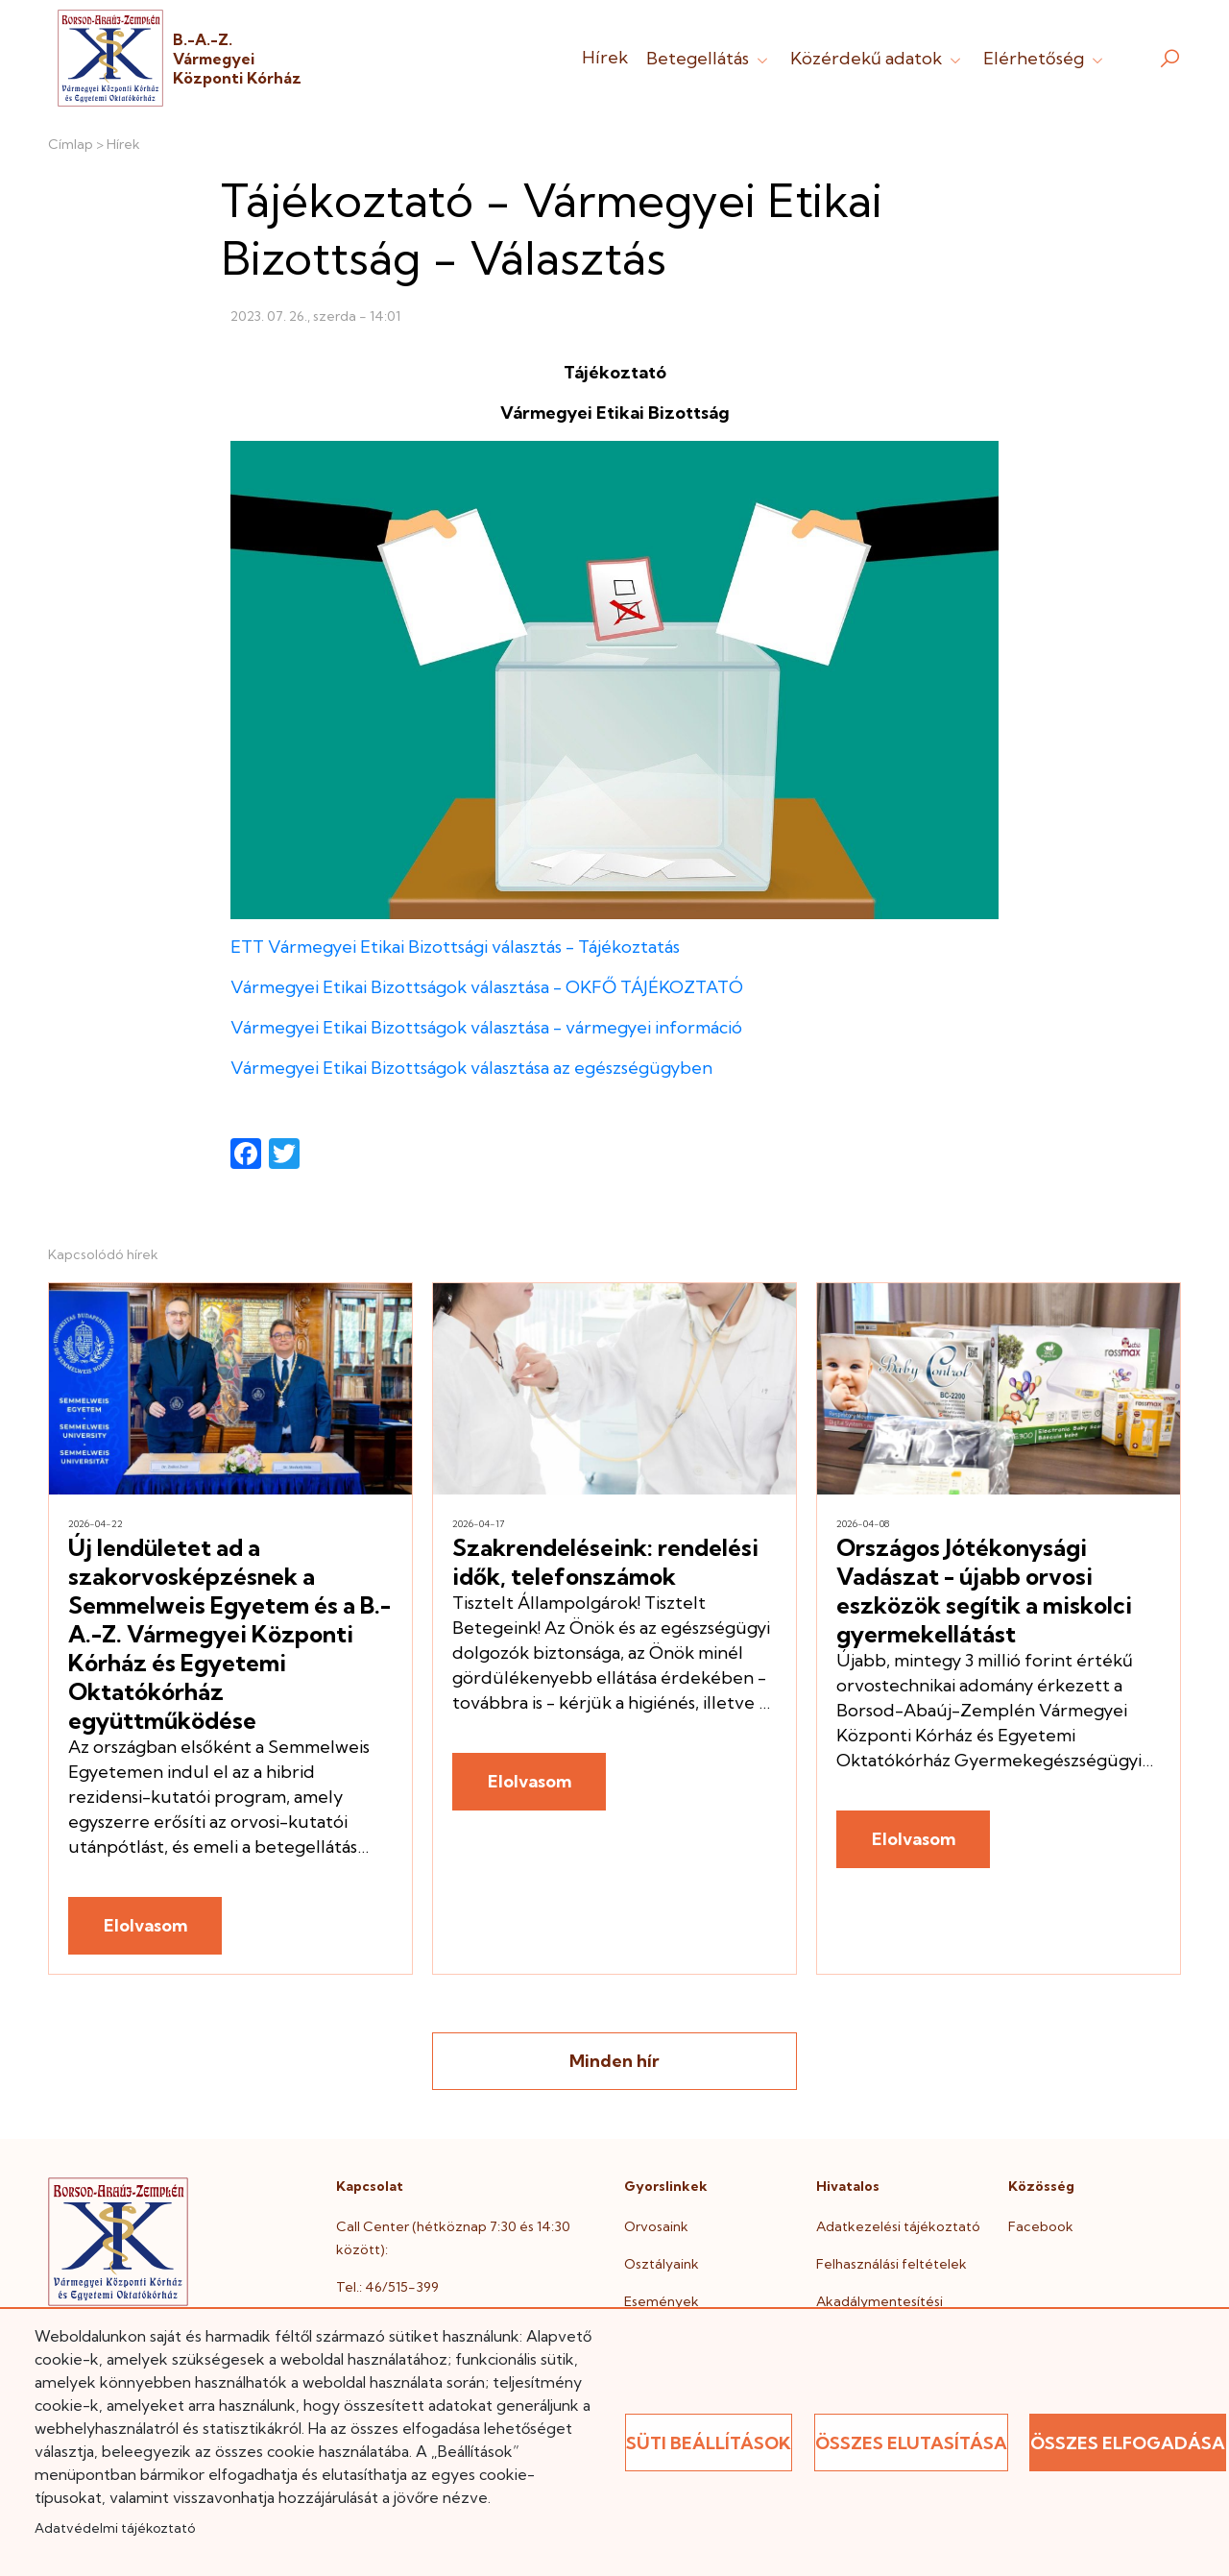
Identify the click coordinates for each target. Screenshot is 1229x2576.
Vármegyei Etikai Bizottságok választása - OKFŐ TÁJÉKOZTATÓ (486, 987)
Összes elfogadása (1127, 2443)
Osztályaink (661, 2263)
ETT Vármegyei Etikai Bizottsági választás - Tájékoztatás (455, 947)
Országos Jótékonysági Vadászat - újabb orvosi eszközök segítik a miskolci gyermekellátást (984, 1590)
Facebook (1040, 2226)
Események (661, 2301)
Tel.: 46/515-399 (387, 2287)
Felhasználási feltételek (891, 2263)
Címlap (70, 144)
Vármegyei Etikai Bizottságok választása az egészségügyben (471, 1068)
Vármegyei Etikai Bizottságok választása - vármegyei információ (486, 1027)
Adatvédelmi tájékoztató (115, 2528)
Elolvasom (145, 1925)
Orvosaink (656, 2226)
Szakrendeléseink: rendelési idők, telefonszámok (605, 1562)
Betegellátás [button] (709, 58)
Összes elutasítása (911, 2443)
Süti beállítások (708, 2443)
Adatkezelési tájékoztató (898, 2226)
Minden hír (614, 2061)
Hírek (605, 57)
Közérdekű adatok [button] (877, 58)
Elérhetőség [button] (1045, 58)
